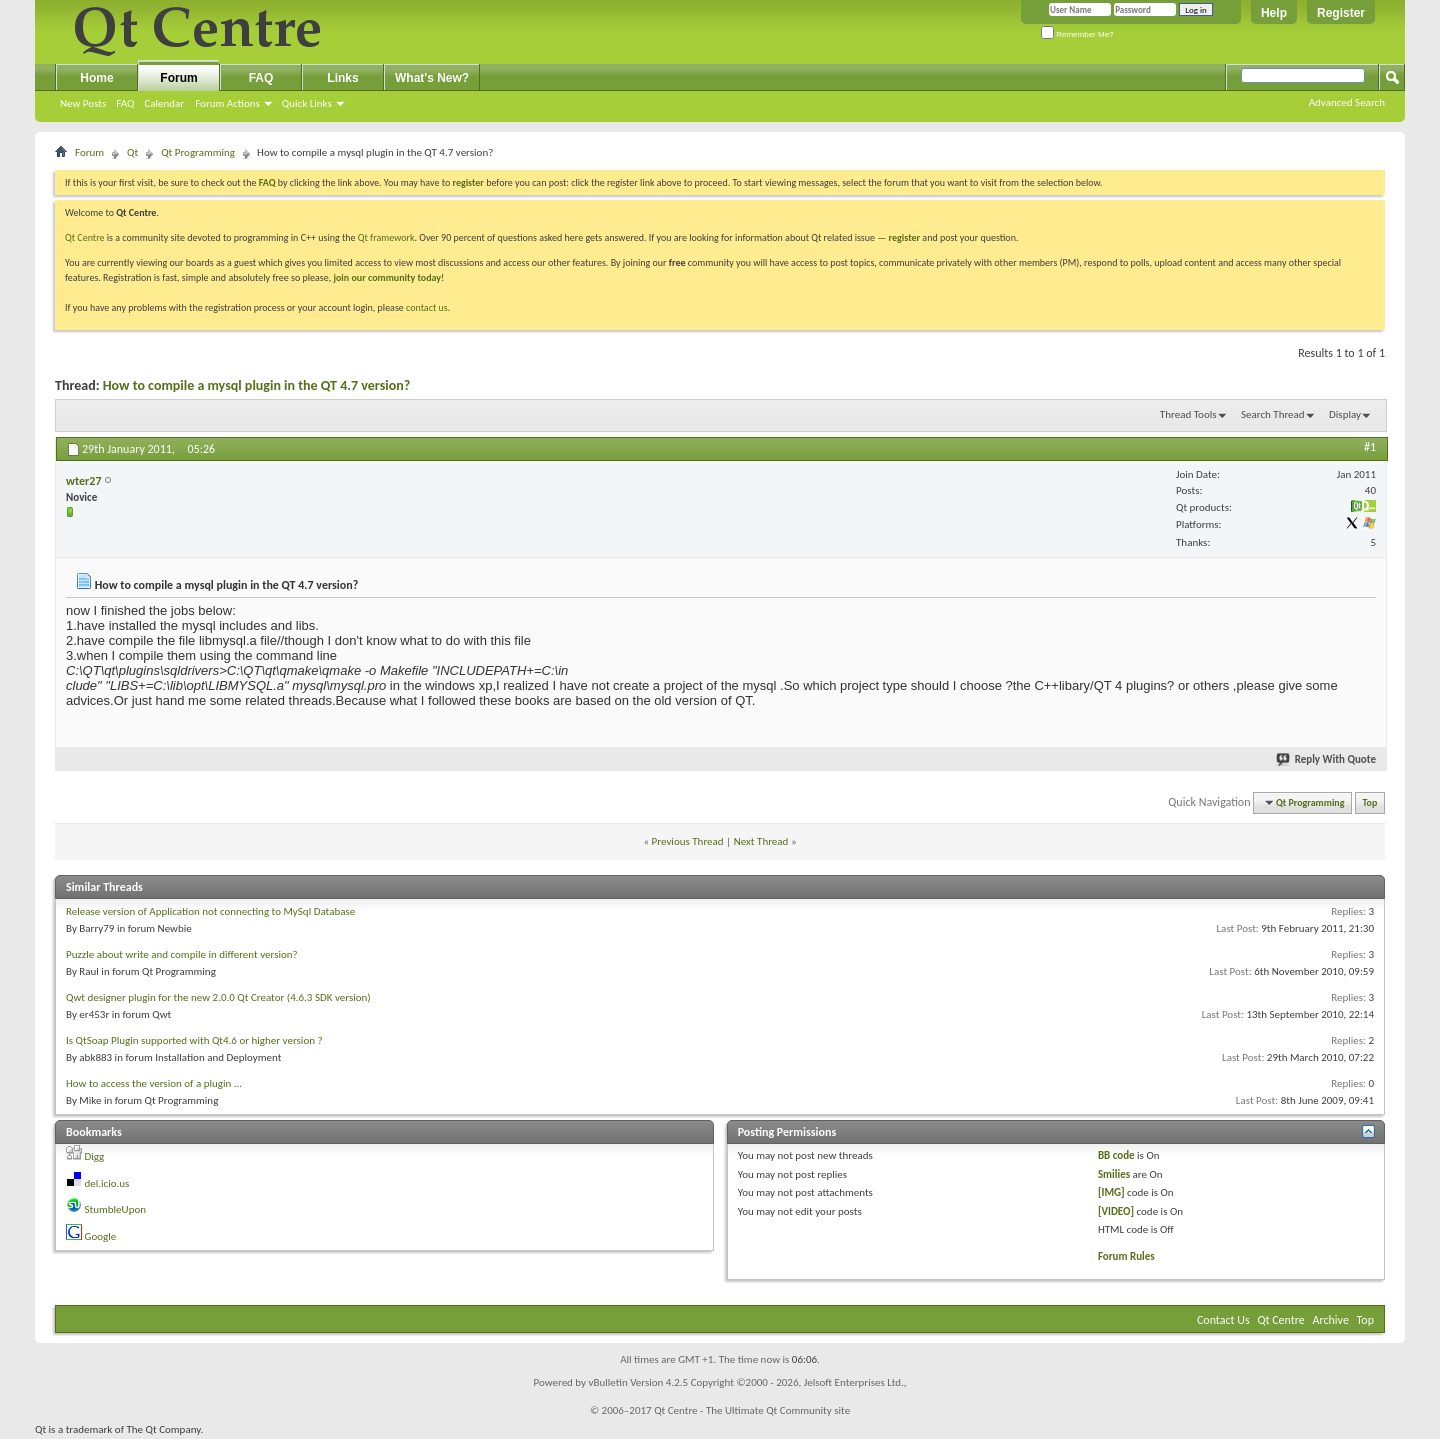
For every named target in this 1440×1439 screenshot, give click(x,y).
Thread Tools (1188, 414)
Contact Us (1223, 1320)
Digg (95, 1156)
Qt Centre (85, 237)
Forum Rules (1126, 1256)
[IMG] (1111, 1192)
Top (1370, 802)
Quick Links (307, 103)
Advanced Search (1347, 102)
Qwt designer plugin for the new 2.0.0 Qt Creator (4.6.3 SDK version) (218, 997)
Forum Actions (227, 103)
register (904, 237)
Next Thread (761, 841)
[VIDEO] (1116, 1211)
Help (1274, 13)
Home (96, 78)
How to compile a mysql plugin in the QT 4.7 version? (256, 385)
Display (1345, 414)
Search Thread (1273, 414)
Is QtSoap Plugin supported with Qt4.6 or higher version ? (194, 1040)
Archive (1331, 1320)
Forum (178, 78)
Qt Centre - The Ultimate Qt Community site (752, 1410)
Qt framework (386, 237)
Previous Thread (688, 841)
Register (1341, 13)
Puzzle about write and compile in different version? (182, 954)
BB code (1116, 1155)
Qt (132, 152)
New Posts (83, 103)
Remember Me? (1077, 34)
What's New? (432, 78)
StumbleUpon (116, 1209)
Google (101, 1236)
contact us (427, 307)
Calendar (164, 103)
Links (342, 78)
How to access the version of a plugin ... (154, 1083)
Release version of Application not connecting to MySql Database (210, 911)
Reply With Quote (1327, 759)
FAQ (125, 103)
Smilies (1114, 1174)
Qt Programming (198, 152)
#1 (1370, 447)
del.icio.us (107, 1183)
